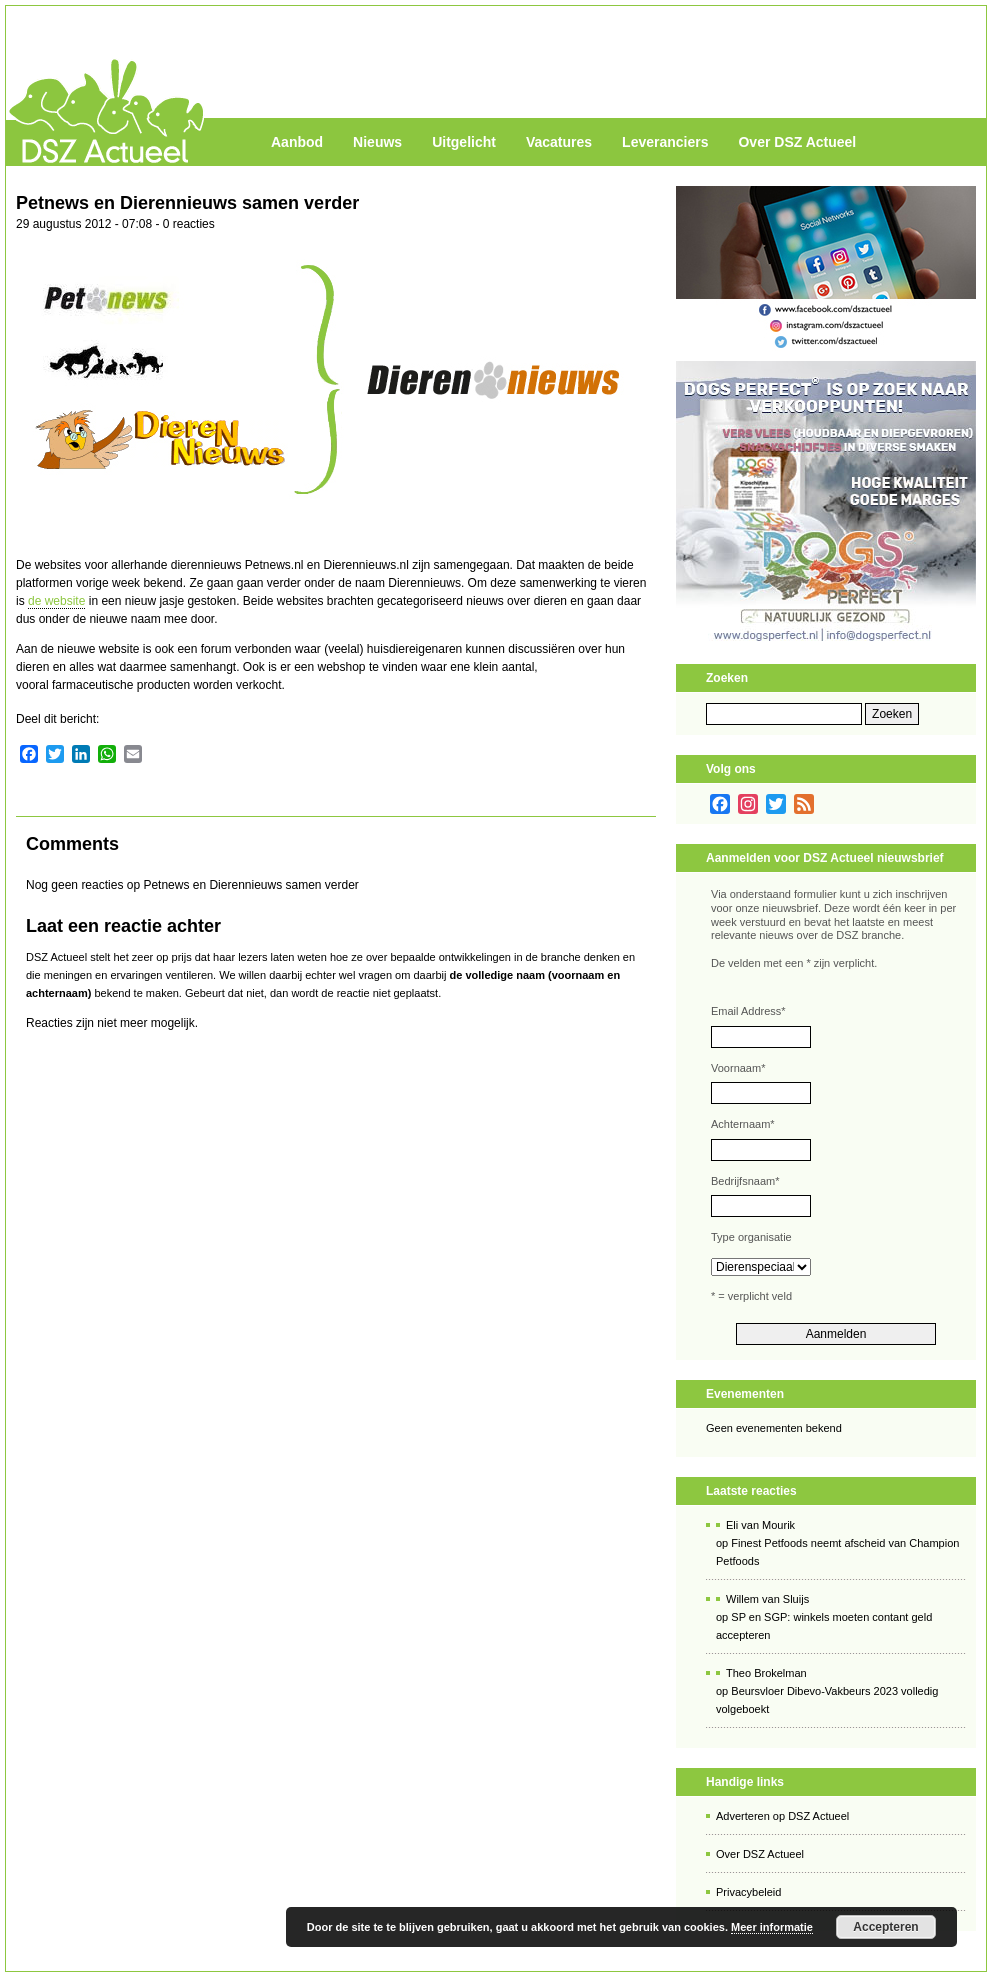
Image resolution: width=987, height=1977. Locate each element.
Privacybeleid (748, 1892)
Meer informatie (772, 1927)
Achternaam (743, 1124)
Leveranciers (665, 142)
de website (56, 601)
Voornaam (738, 1068)
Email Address (748, 1011)
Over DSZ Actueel (797, 142)
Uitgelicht (464, 142)
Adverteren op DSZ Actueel (782, 1816)
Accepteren (885, 1927)
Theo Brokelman (766, 1673)
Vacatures (559, 142)
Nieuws (377, 142)
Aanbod (297, 142)
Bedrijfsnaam (745, 1181)
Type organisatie (751, 1237)
